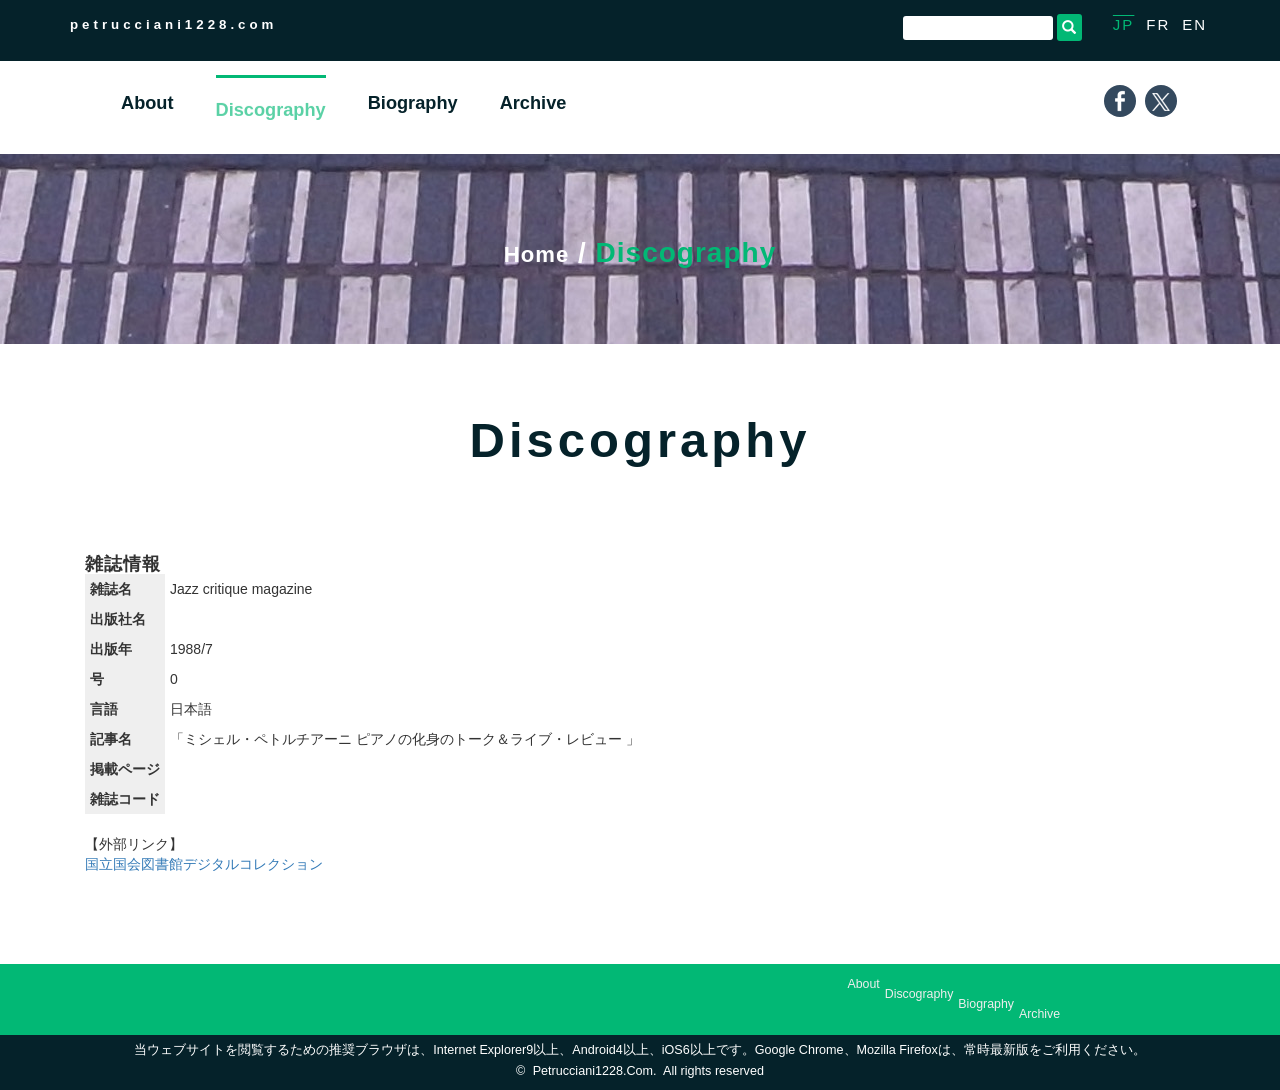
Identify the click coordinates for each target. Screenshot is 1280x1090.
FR (1158, 24)
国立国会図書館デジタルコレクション (204, 864)
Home (537, 252)
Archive (1039, 1014)
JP (1124, 24)
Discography (919, 994)
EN (1194, 24)
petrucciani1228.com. (595, 1071)
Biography (986, 1004)
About (863, 984)
